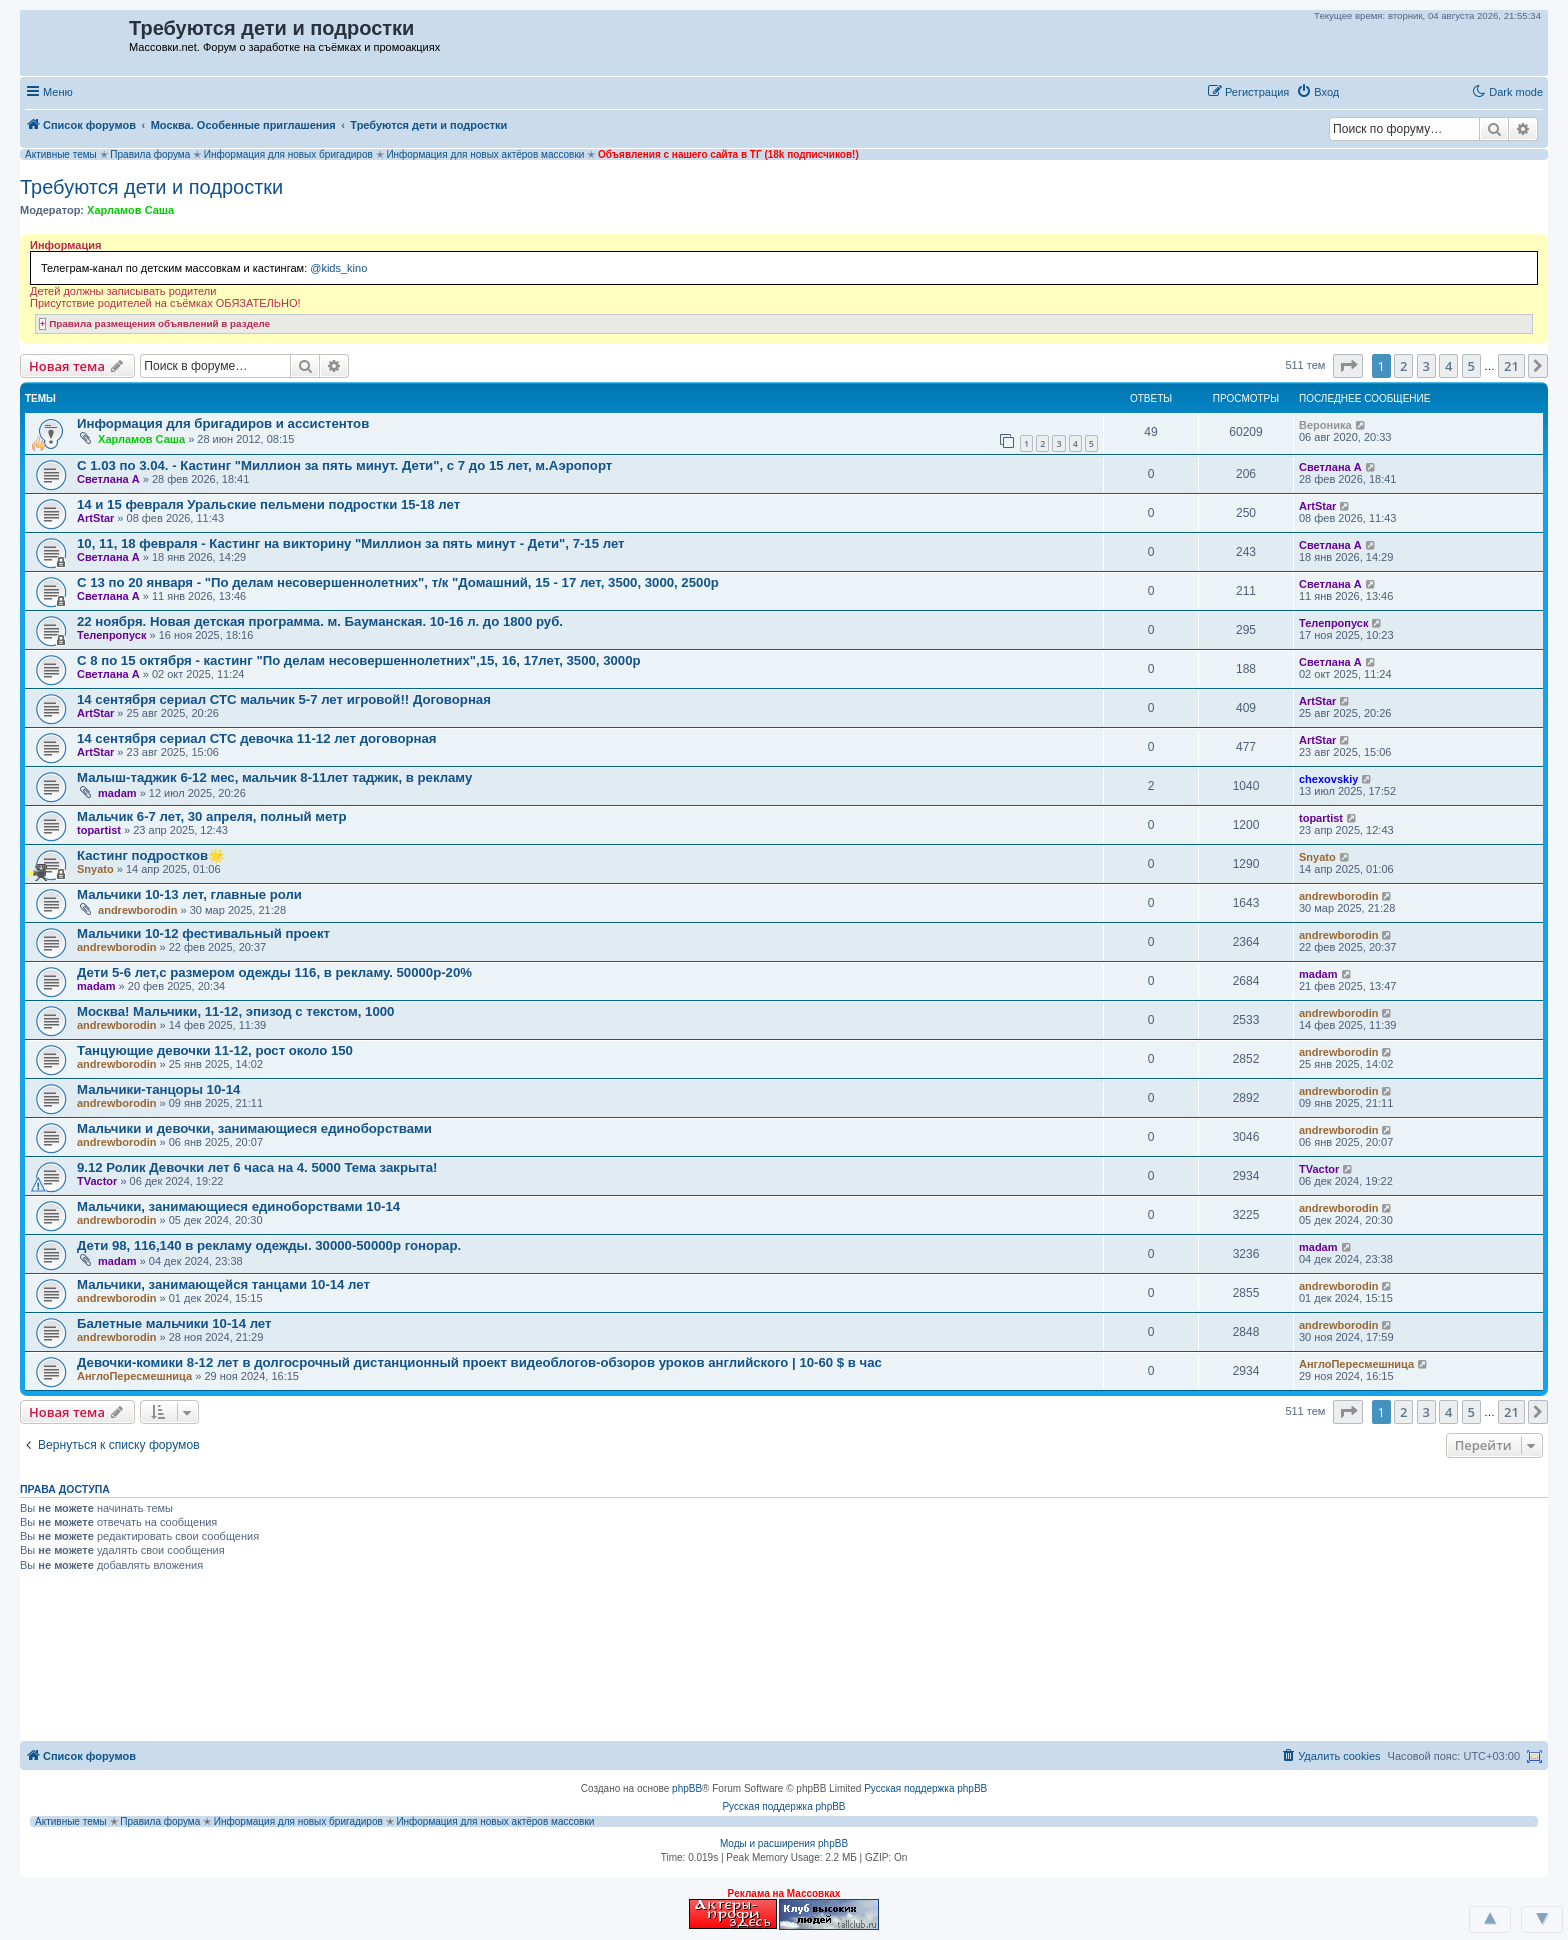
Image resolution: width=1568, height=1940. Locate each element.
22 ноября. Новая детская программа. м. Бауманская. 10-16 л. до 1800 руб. (320, 621)
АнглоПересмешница (134, 1376)
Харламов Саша (130, 210)
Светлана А (108, 479)
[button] (1367, 91)
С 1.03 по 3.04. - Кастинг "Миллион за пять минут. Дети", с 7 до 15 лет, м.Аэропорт (344, 465)
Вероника (1325, 425)
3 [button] (1426, 366)
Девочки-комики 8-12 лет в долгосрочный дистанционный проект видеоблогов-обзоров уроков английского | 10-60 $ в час (479, 1362)
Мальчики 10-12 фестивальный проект (203, 933)
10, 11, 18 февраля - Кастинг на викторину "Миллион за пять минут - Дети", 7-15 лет (351, 543)
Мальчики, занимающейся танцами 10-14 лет (223, 1284)
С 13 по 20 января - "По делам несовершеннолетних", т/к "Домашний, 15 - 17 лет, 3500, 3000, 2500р (398, 582)
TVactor (97, 1181)
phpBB (687, 1788)
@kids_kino (338, 268)
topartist (99, 830)
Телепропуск (111, 635)
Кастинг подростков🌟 (150, 855)
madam (117, 793)
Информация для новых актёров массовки (485, 154)
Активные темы (61, 154)
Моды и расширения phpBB (784, 1843)
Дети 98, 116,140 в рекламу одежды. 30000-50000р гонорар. (269, 1245)
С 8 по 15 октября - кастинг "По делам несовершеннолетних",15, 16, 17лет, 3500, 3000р (359, 660)
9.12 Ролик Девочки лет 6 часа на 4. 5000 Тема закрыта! (257, 1167)
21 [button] (1511, 366)
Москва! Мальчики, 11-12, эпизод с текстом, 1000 (235, 1011)
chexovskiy (1328, 779)
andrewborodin (137, 910)
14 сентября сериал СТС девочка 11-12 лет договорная (257, 738)
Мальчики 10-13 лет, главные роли (189, 894)
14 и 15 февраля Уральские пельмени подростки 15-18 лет (268, 504)
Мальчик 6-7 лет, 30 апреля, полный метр (212, 816)
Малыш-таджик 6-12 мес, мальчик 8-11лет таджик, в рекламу (274, 777)
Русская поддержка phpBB (925, 1788)
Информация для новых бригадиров (288, 154)
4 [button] (1448, 366)
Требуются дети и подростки (151, 187)
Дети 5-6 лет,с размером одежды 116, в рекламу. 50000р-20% (274, 972)
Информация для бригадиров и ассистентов (223, 423)
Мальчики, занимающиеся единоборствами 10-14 (238, 1206)
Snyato (95, 869)
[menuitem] (1317, 92)
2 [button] (1403, 366)
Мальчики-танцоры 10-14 (158, 1089)
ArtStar (95, 518)
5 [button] (1471, 366)
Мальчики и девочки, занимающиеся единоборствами (254, 1128)
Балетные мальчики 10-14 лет (174, 1323)
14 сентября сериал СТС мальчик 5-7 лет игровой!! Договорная (284, 699)
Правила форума (150, 154)
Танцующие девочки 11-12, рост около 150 (215, 1050)
